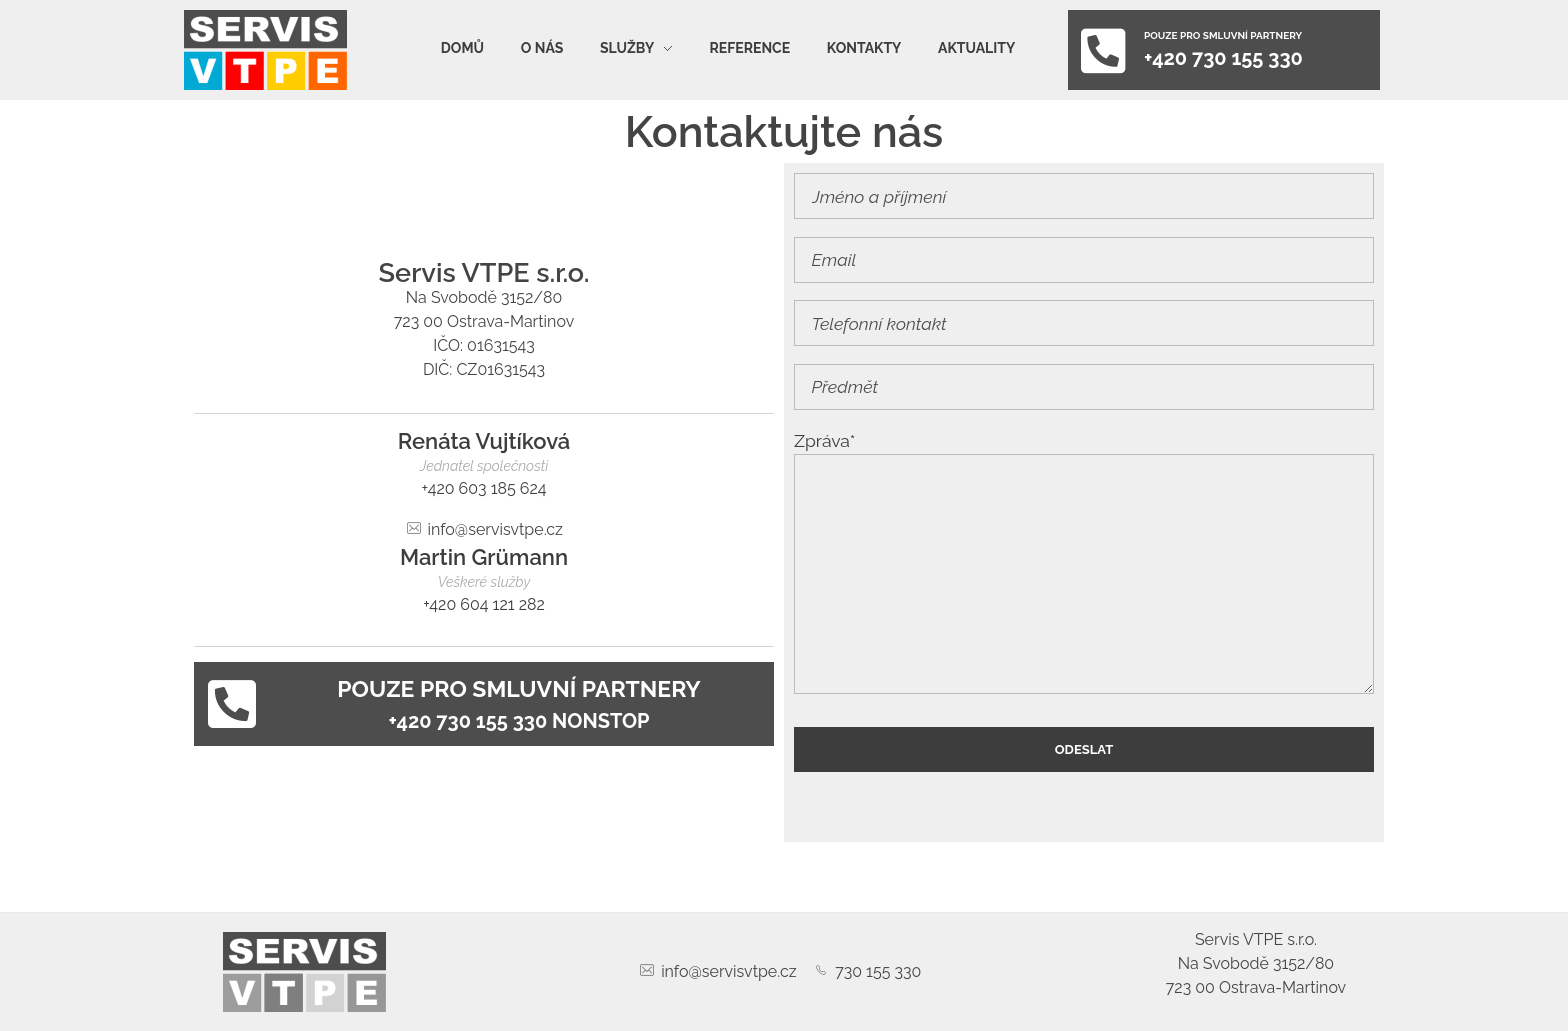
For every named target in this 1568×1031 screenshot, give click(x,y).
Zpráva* (1084, 562)
